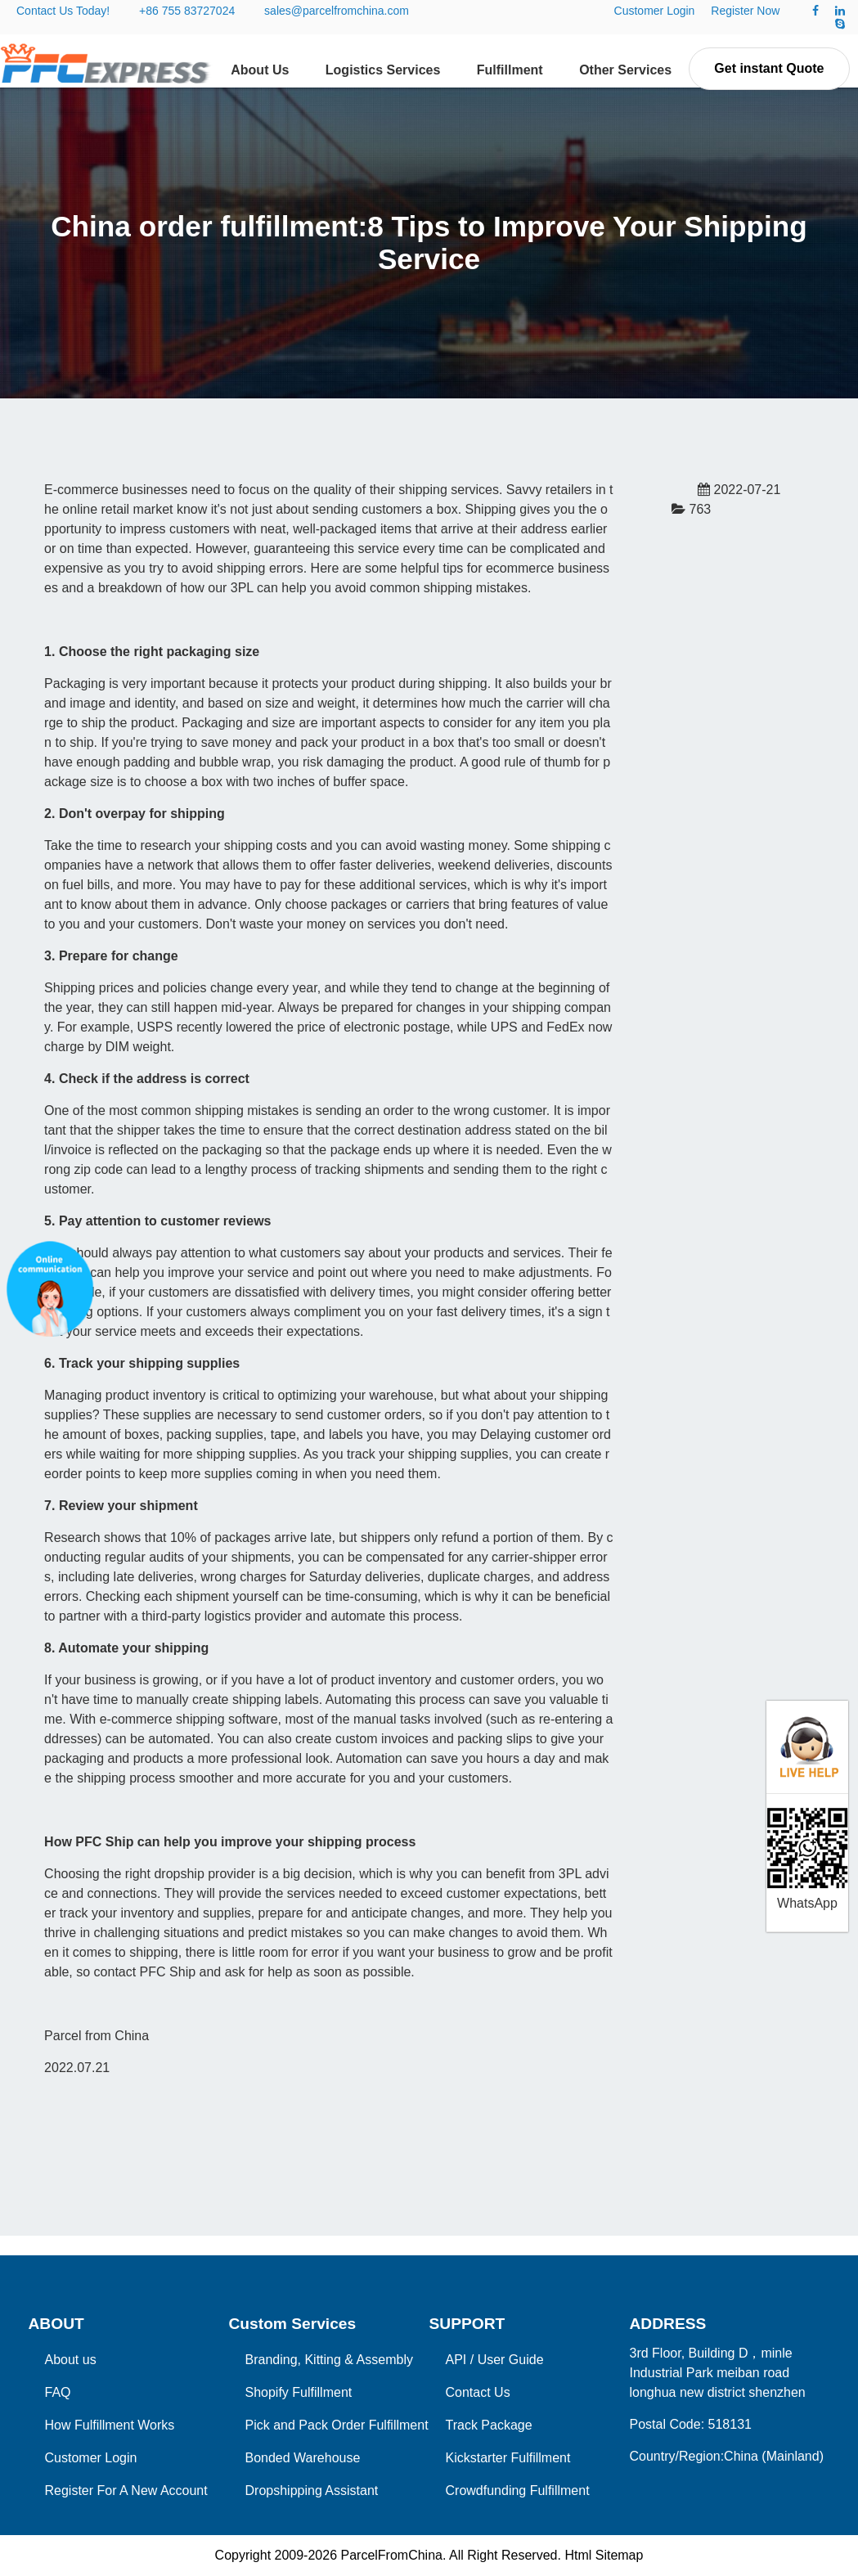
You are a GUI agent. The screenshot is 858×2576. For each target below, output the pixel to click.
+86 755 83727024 (187, 10)
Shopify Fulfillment (299, 2392)
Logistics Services (383, 70)
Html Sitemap (603, 2555)
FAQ (58, 2392)
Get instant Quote (769, 68)
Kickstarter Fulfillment (508, 2458)
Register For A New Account (126, 2490)
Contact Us (478, 2392)
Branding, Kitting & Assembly (329, 2360)
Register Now (745, 10)
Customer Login (654, 10)
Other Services (625, 70)
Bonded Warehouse (303, 2458)
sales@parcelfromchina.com (336, 10)
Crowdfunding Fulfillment (518, 2490)
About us (71, 2360)
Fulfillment (510, 70)
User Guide (511, 2360)
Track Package (489, 2425)
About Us (260, 70)
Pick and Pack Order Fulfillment (337, 2425)
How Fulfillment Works (110, 2425)
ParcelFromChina (391, 2555)
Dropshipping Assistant (312, 2490)
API (456, 2360)
